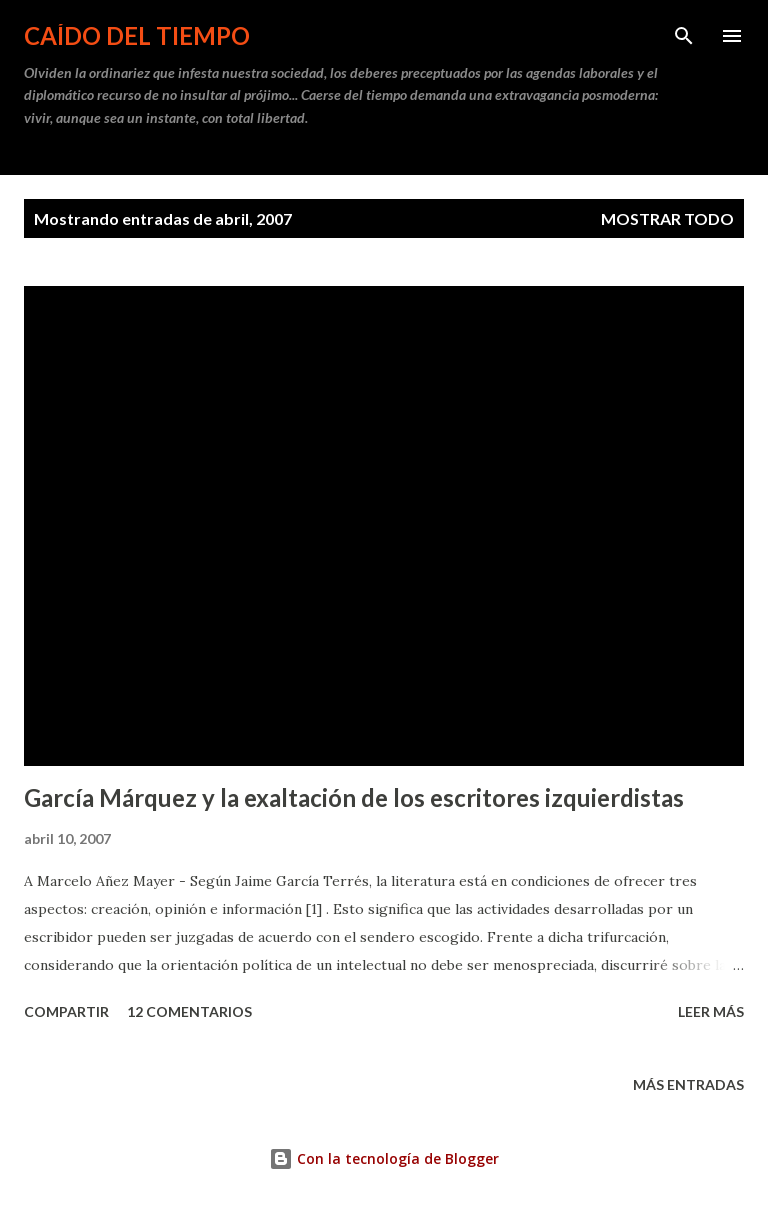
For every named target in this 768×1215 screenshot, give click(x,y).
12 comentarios (189, 1011)
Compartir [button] (66, 1011)
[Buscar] (684, 36)
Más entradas (688, 1084)
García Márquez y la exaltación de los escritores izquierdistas (354, 797)
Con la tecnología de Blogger (384, 1158)
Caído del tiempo (137, 35)
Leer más (711, 1011)
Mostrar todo (667, 218)
